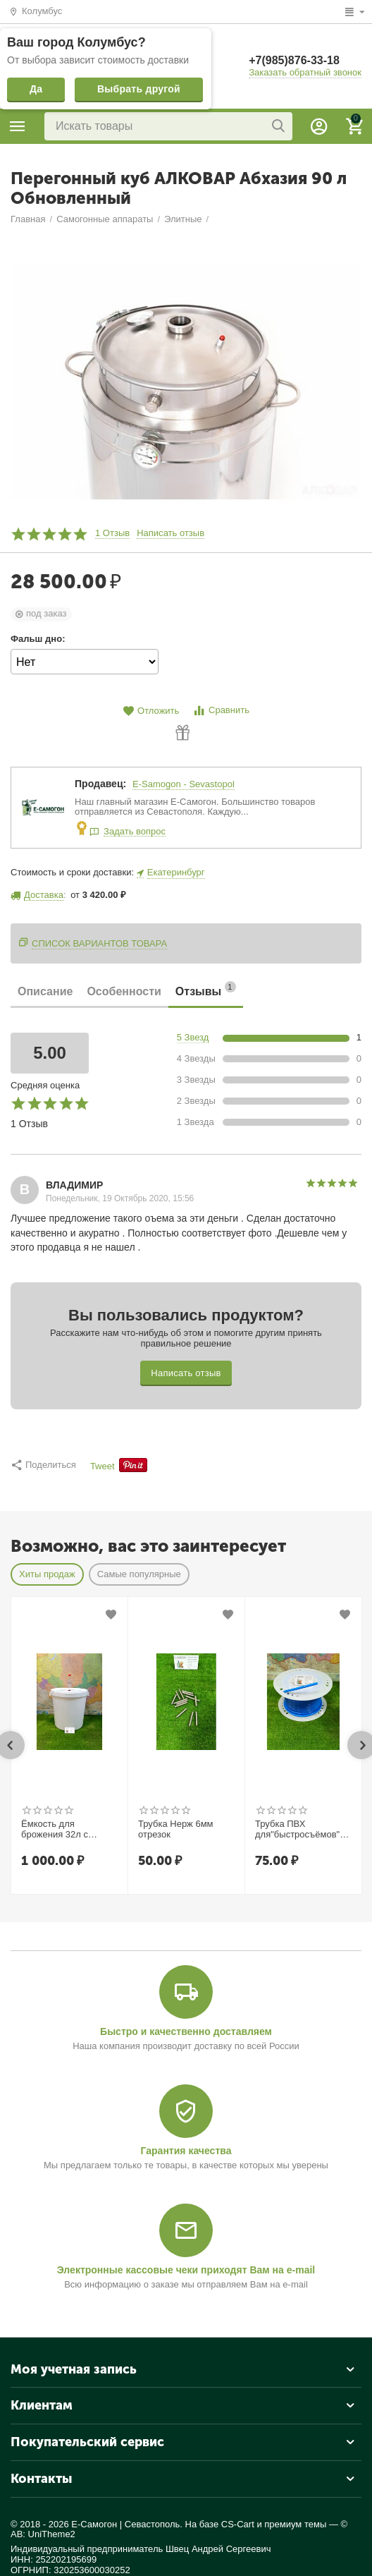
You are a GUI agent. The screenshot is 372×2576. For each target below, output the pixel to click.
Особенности (124, 991)
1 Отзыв (112, 533)
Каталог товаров (17, 126)
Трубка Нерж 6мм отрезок (175, 1829)
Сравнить (220, 710)
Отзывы (205, 989)
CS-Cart (237, 2524)
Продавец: (100, 783)
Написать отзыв (170, 533)
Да (36, 89)
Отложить (151, 711)
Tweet (102, 1466)
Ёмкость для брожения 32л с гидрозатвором (54, 1829)
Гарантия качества (186, 2150)
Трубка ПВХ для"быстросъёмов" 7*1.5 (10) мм (297, 1829)
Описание (45, 991)
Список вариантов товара (99, 943)
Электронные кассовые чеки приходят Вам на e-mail (186, 2270)
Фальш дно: (38, 638)
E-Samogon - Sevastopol (183, 784)
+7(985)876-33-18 (294, 60)
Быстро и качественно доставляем (186, 2031)
